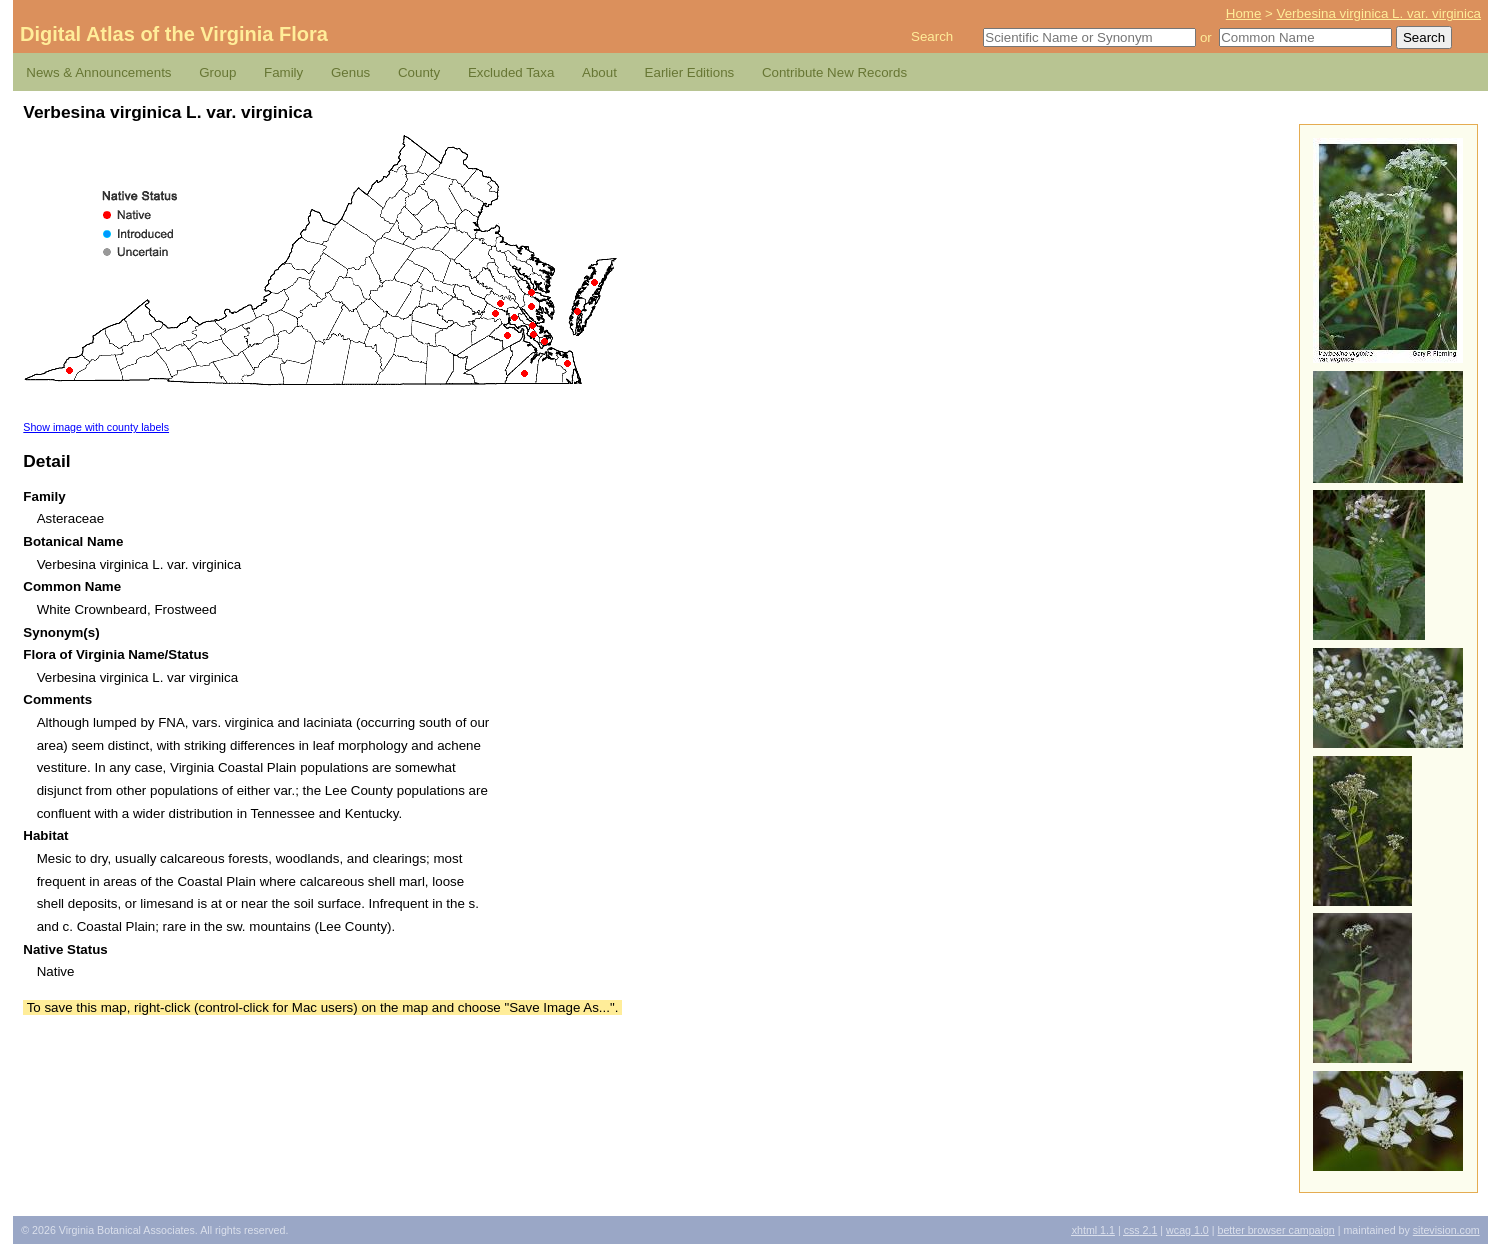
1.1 (1093, 1230)
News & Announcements (98, 72)
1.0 (1187, 1230)
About (599, 72)
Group (217, 72)
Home (1244, 13)
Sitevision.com (1446, 1230)
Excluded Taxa (511, 72)
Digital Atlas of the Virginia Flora (174, 34)
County (419, 72)
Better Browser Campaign (1275, 1230)
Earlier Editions (690, 72)
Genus (350, 72)
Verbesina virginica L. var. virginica (1379, 13)
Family (283, 72)
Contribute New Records (834, 72)
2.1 (1141, 1230)
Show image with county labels (96, 427)
